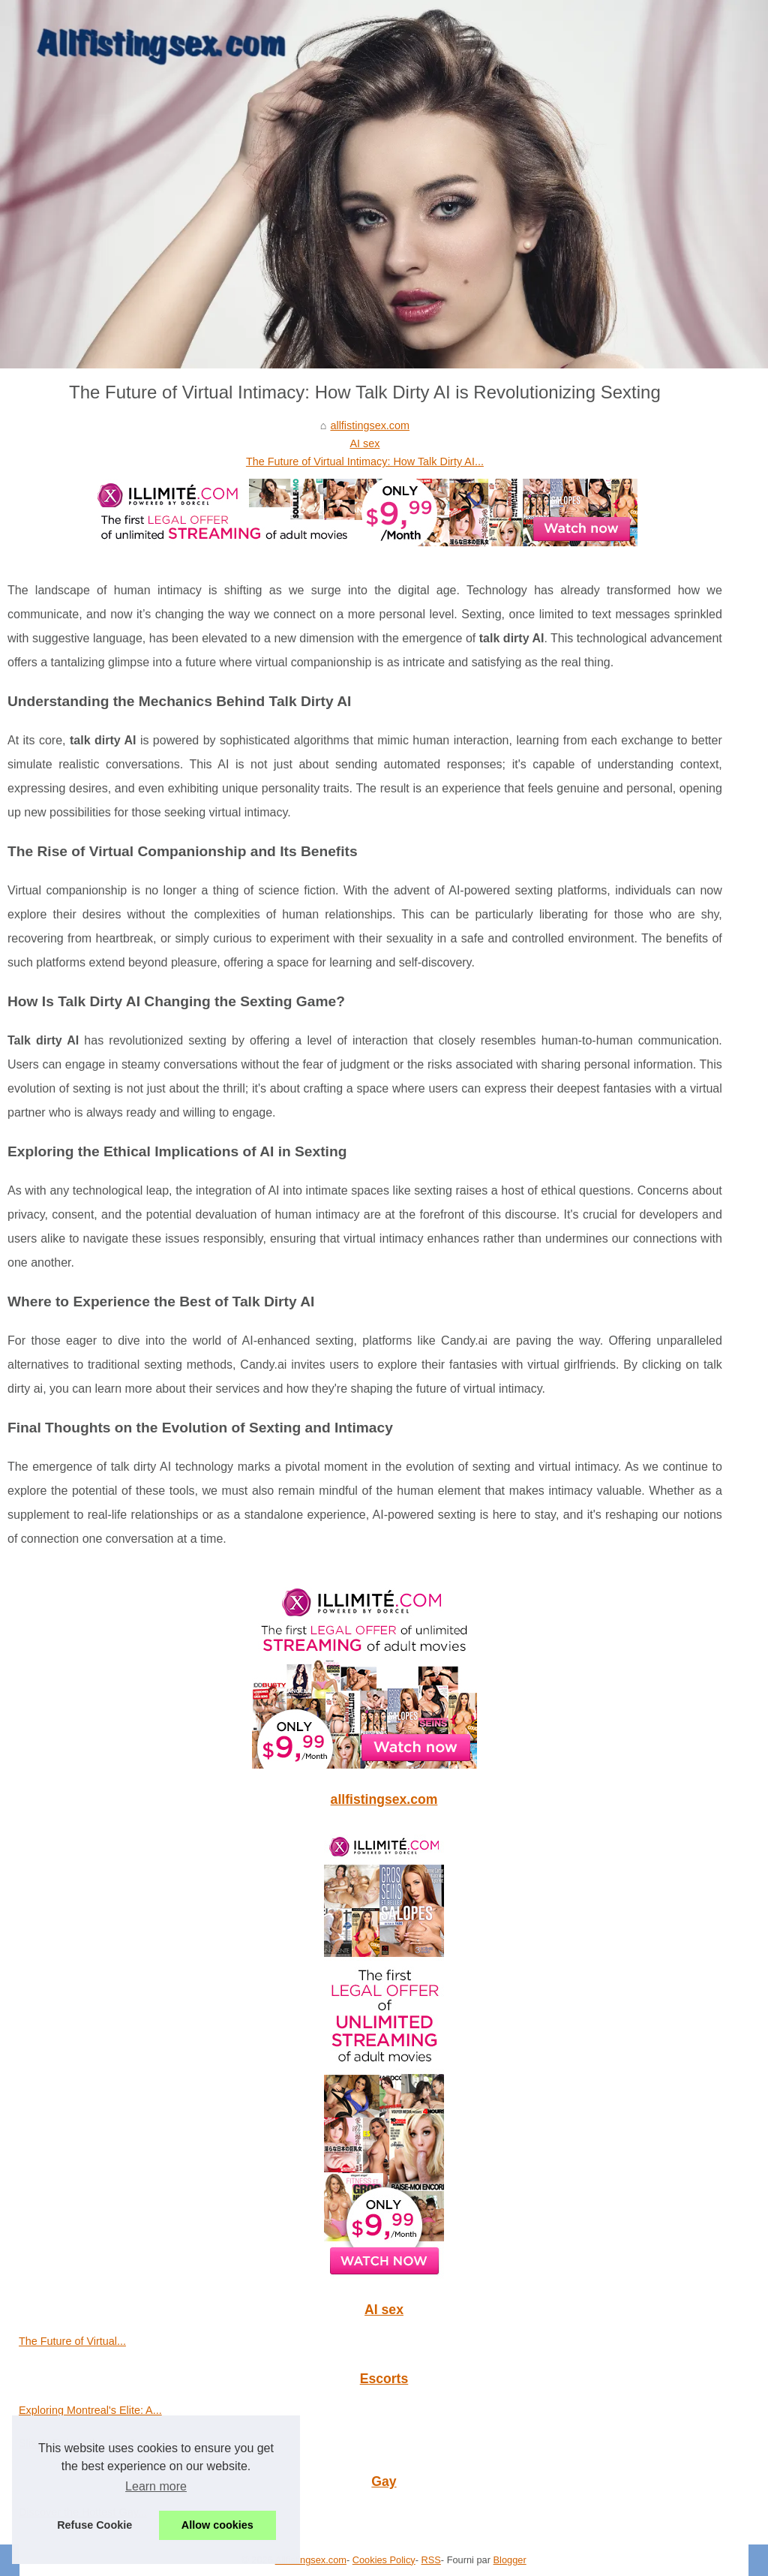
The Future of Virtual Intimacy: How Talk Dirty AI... (365, 461)
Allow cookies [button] (218, 2525)
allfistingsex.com (370, 425)
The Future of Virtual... (72, 2341)
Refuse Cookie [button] (94, 2525)
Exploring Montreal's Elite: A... (90, 2410)
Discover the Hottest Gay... (83, 2512)
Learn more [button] (156, 2486)
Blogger (510, 2559)
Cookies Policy (384, 2559)
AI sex (365, 443)
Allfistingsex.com (310, 2559)
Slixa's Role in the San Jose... (90, 2443)
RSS (431, 2559)
